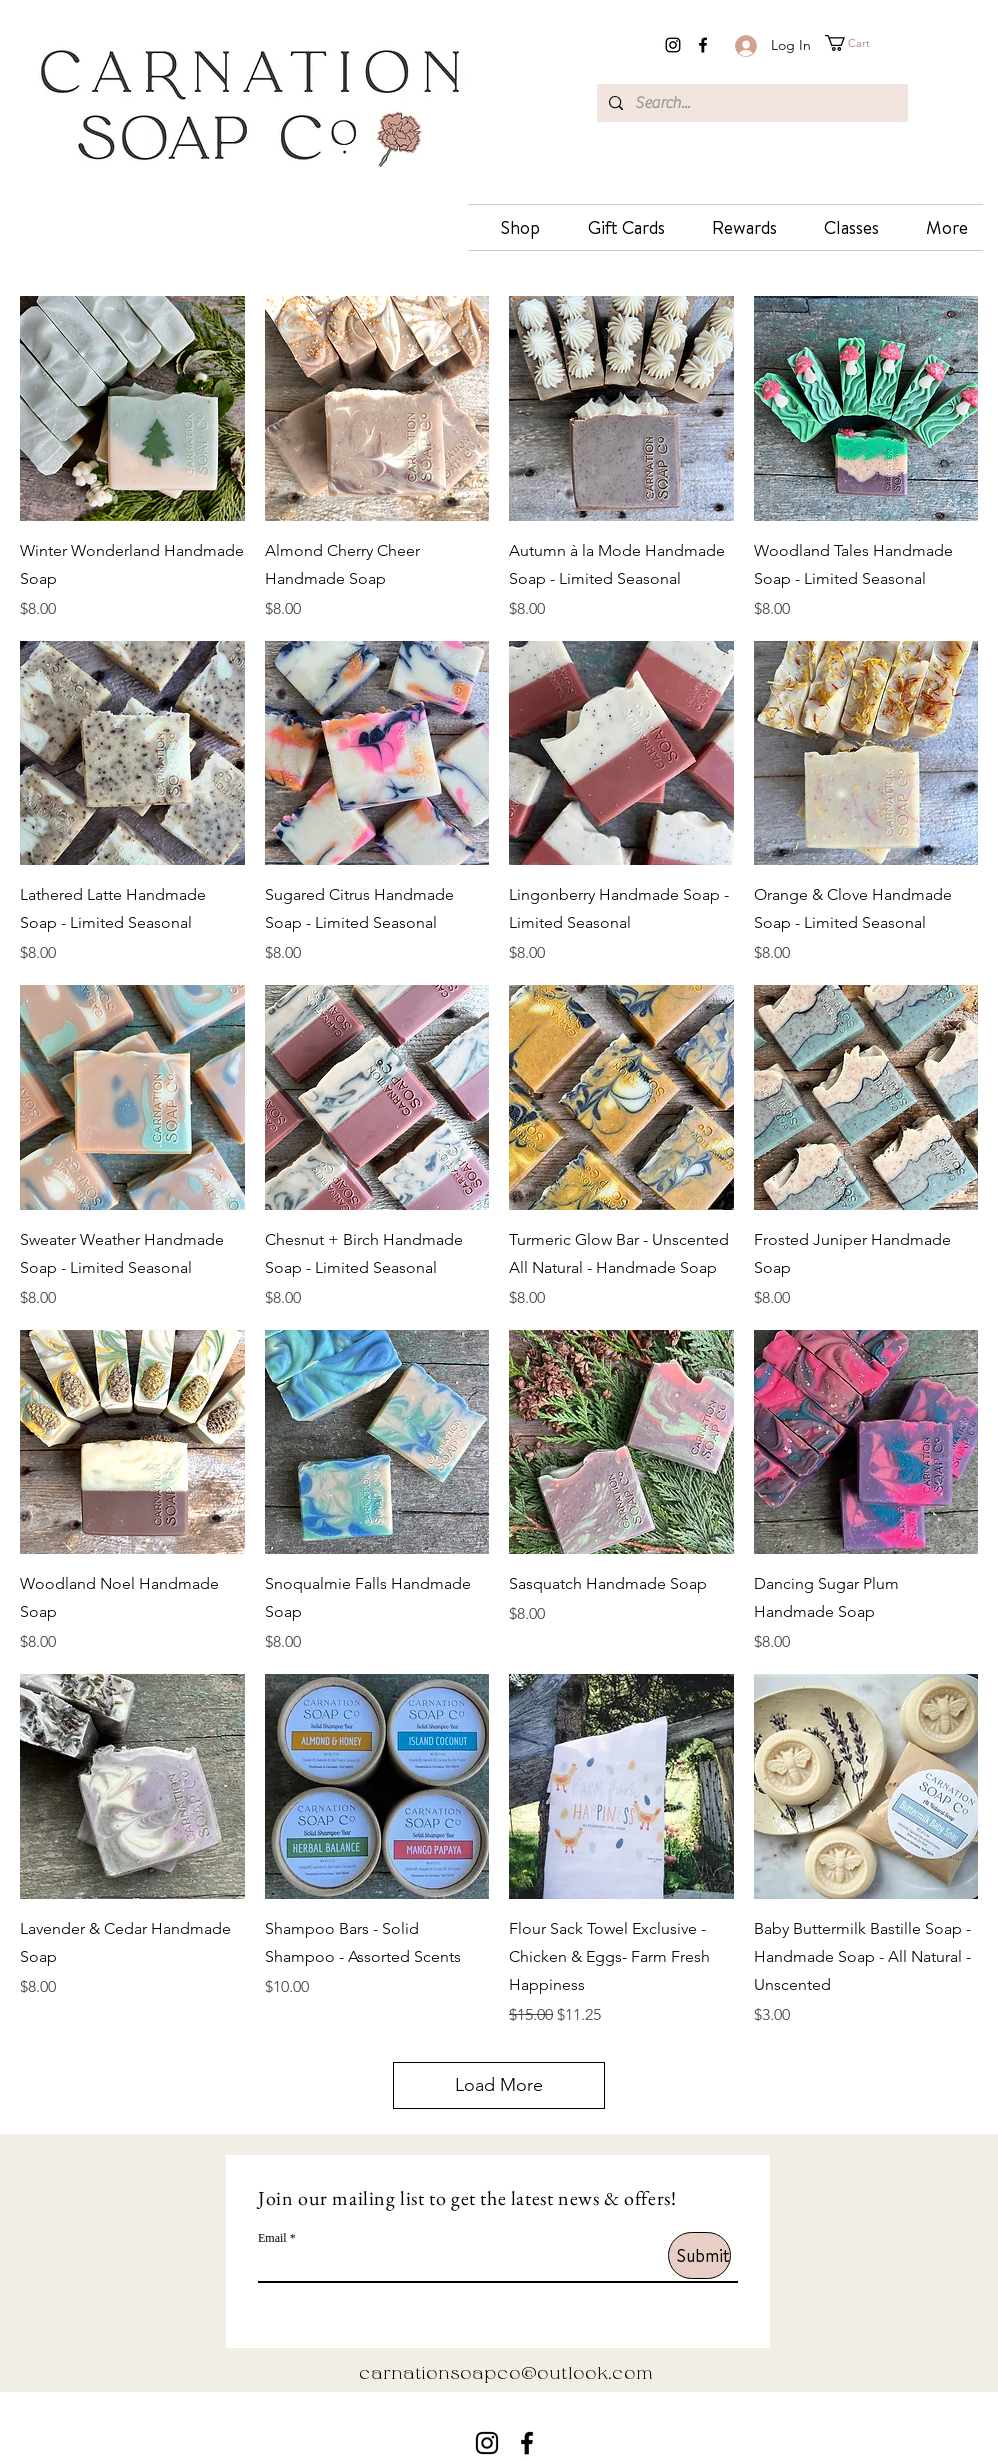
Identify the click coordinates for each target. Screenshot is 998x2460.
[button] (866, 43)
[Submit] (699, 2255)
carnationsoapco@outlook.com (506, 2374)
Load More (499, 2085)
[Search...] (750, 103)
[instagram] (673, 45)
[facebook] (703, 45)
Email (272, 2238)
